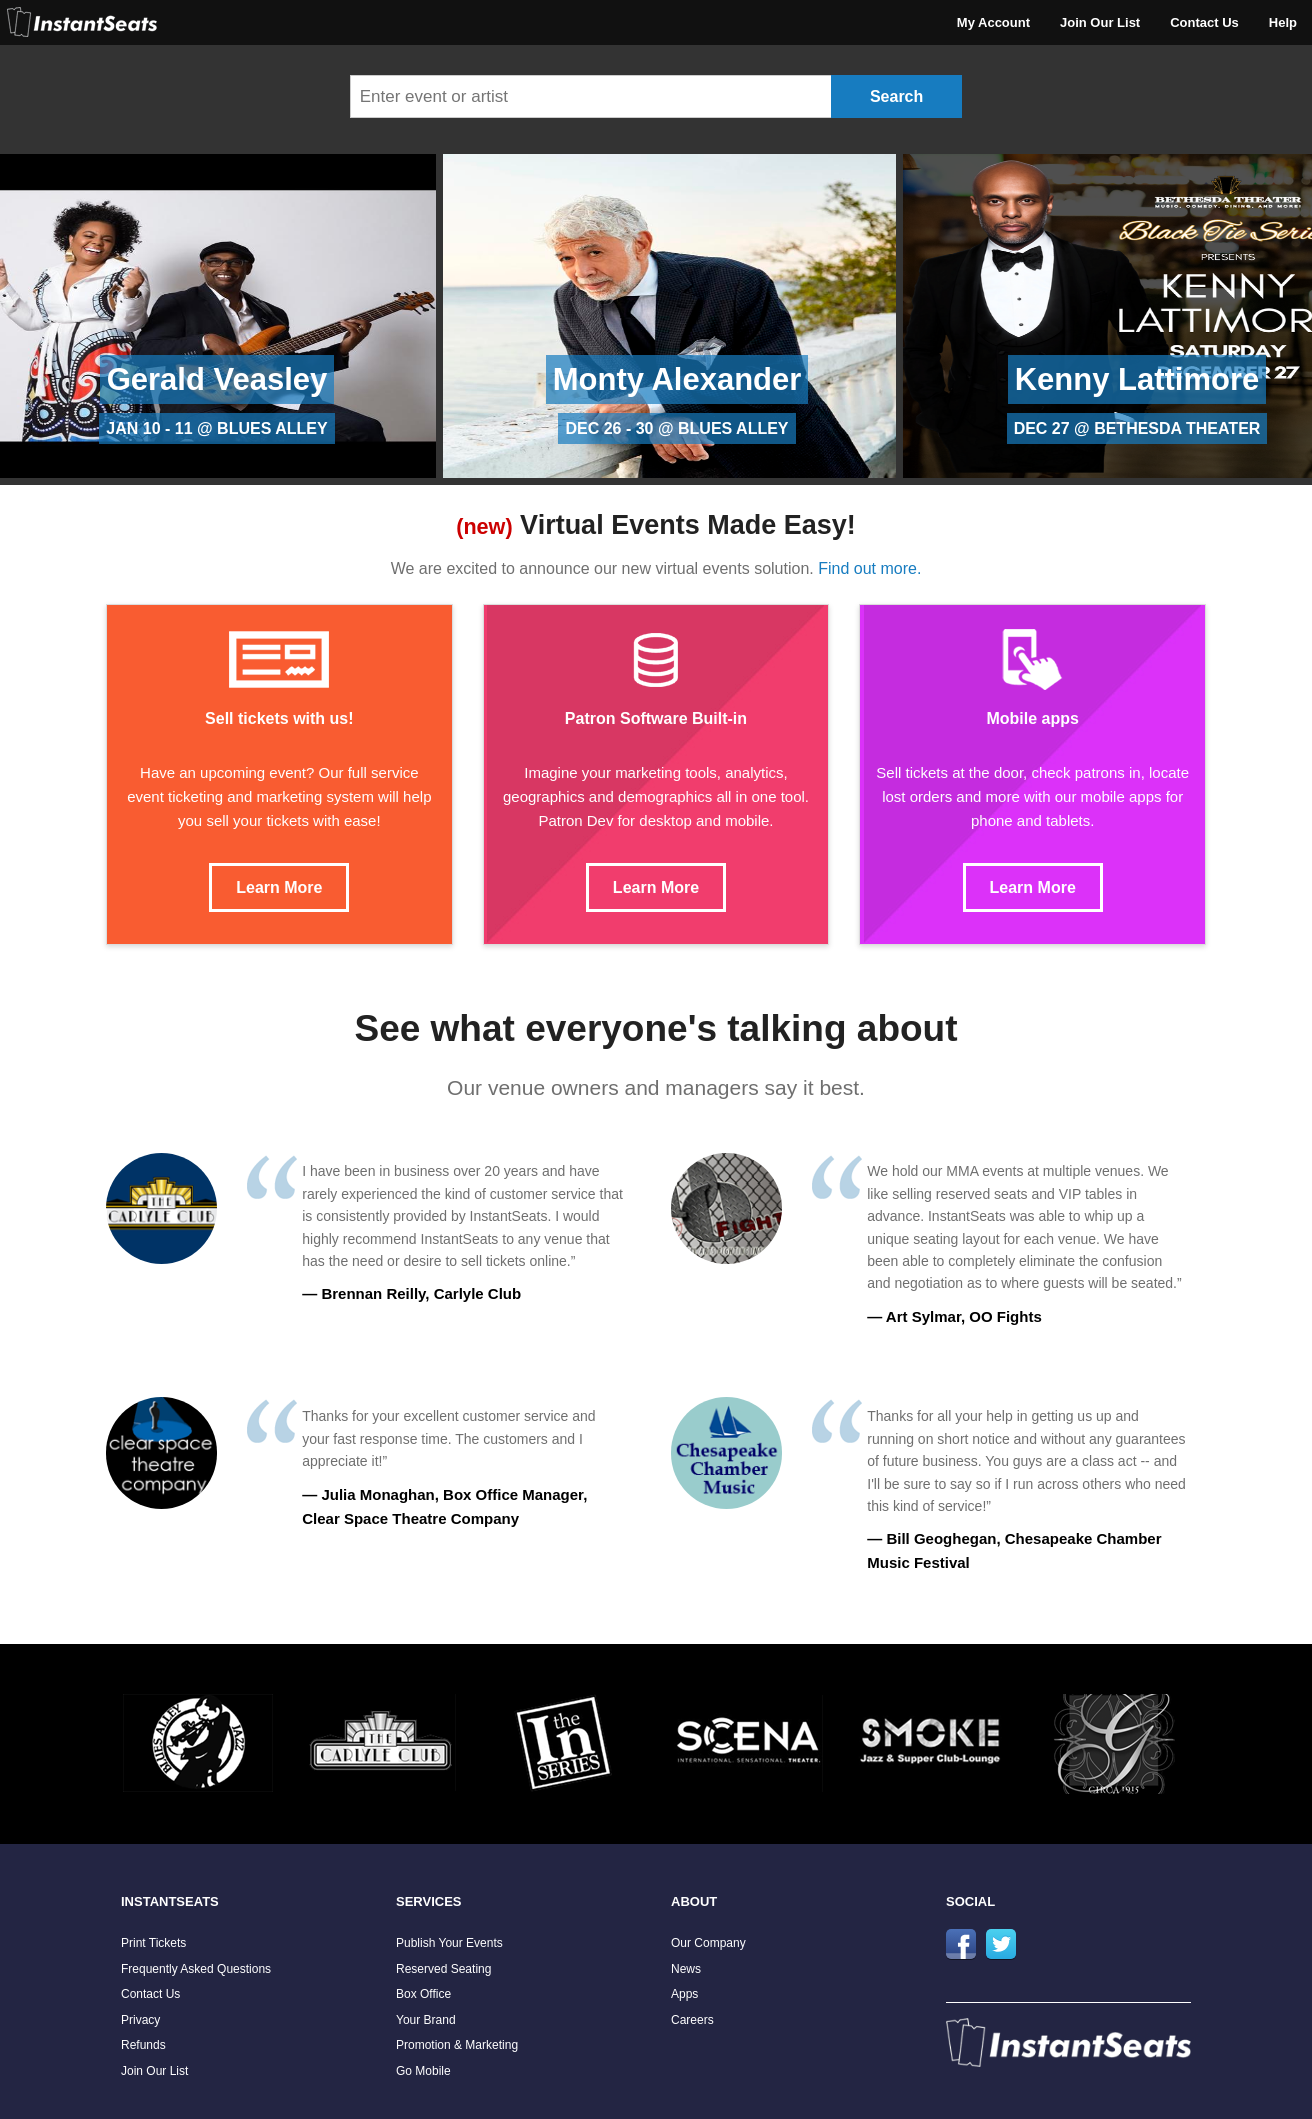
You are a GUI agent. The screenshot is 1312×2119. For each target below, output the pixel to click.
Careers (692, 2020)
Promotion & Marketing (457, 2045)
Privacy (140, 2020)
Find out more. (869, 568)
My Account (993, 22)
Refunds (143, 2045)
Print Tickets (153, 1943)
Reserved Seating (443, 1969)
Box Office (423, 1994)
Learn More (279, 887)
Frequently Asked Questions (196, 1969)
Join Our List (1100, 22)
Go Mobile (423, 2071)
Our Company (708, 1943)
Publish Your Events (449, 1943)
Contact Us (1204, 22)
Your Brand (426, 2020)
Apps (684, 1994)
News (686, 1969)
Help (1283, 22)
